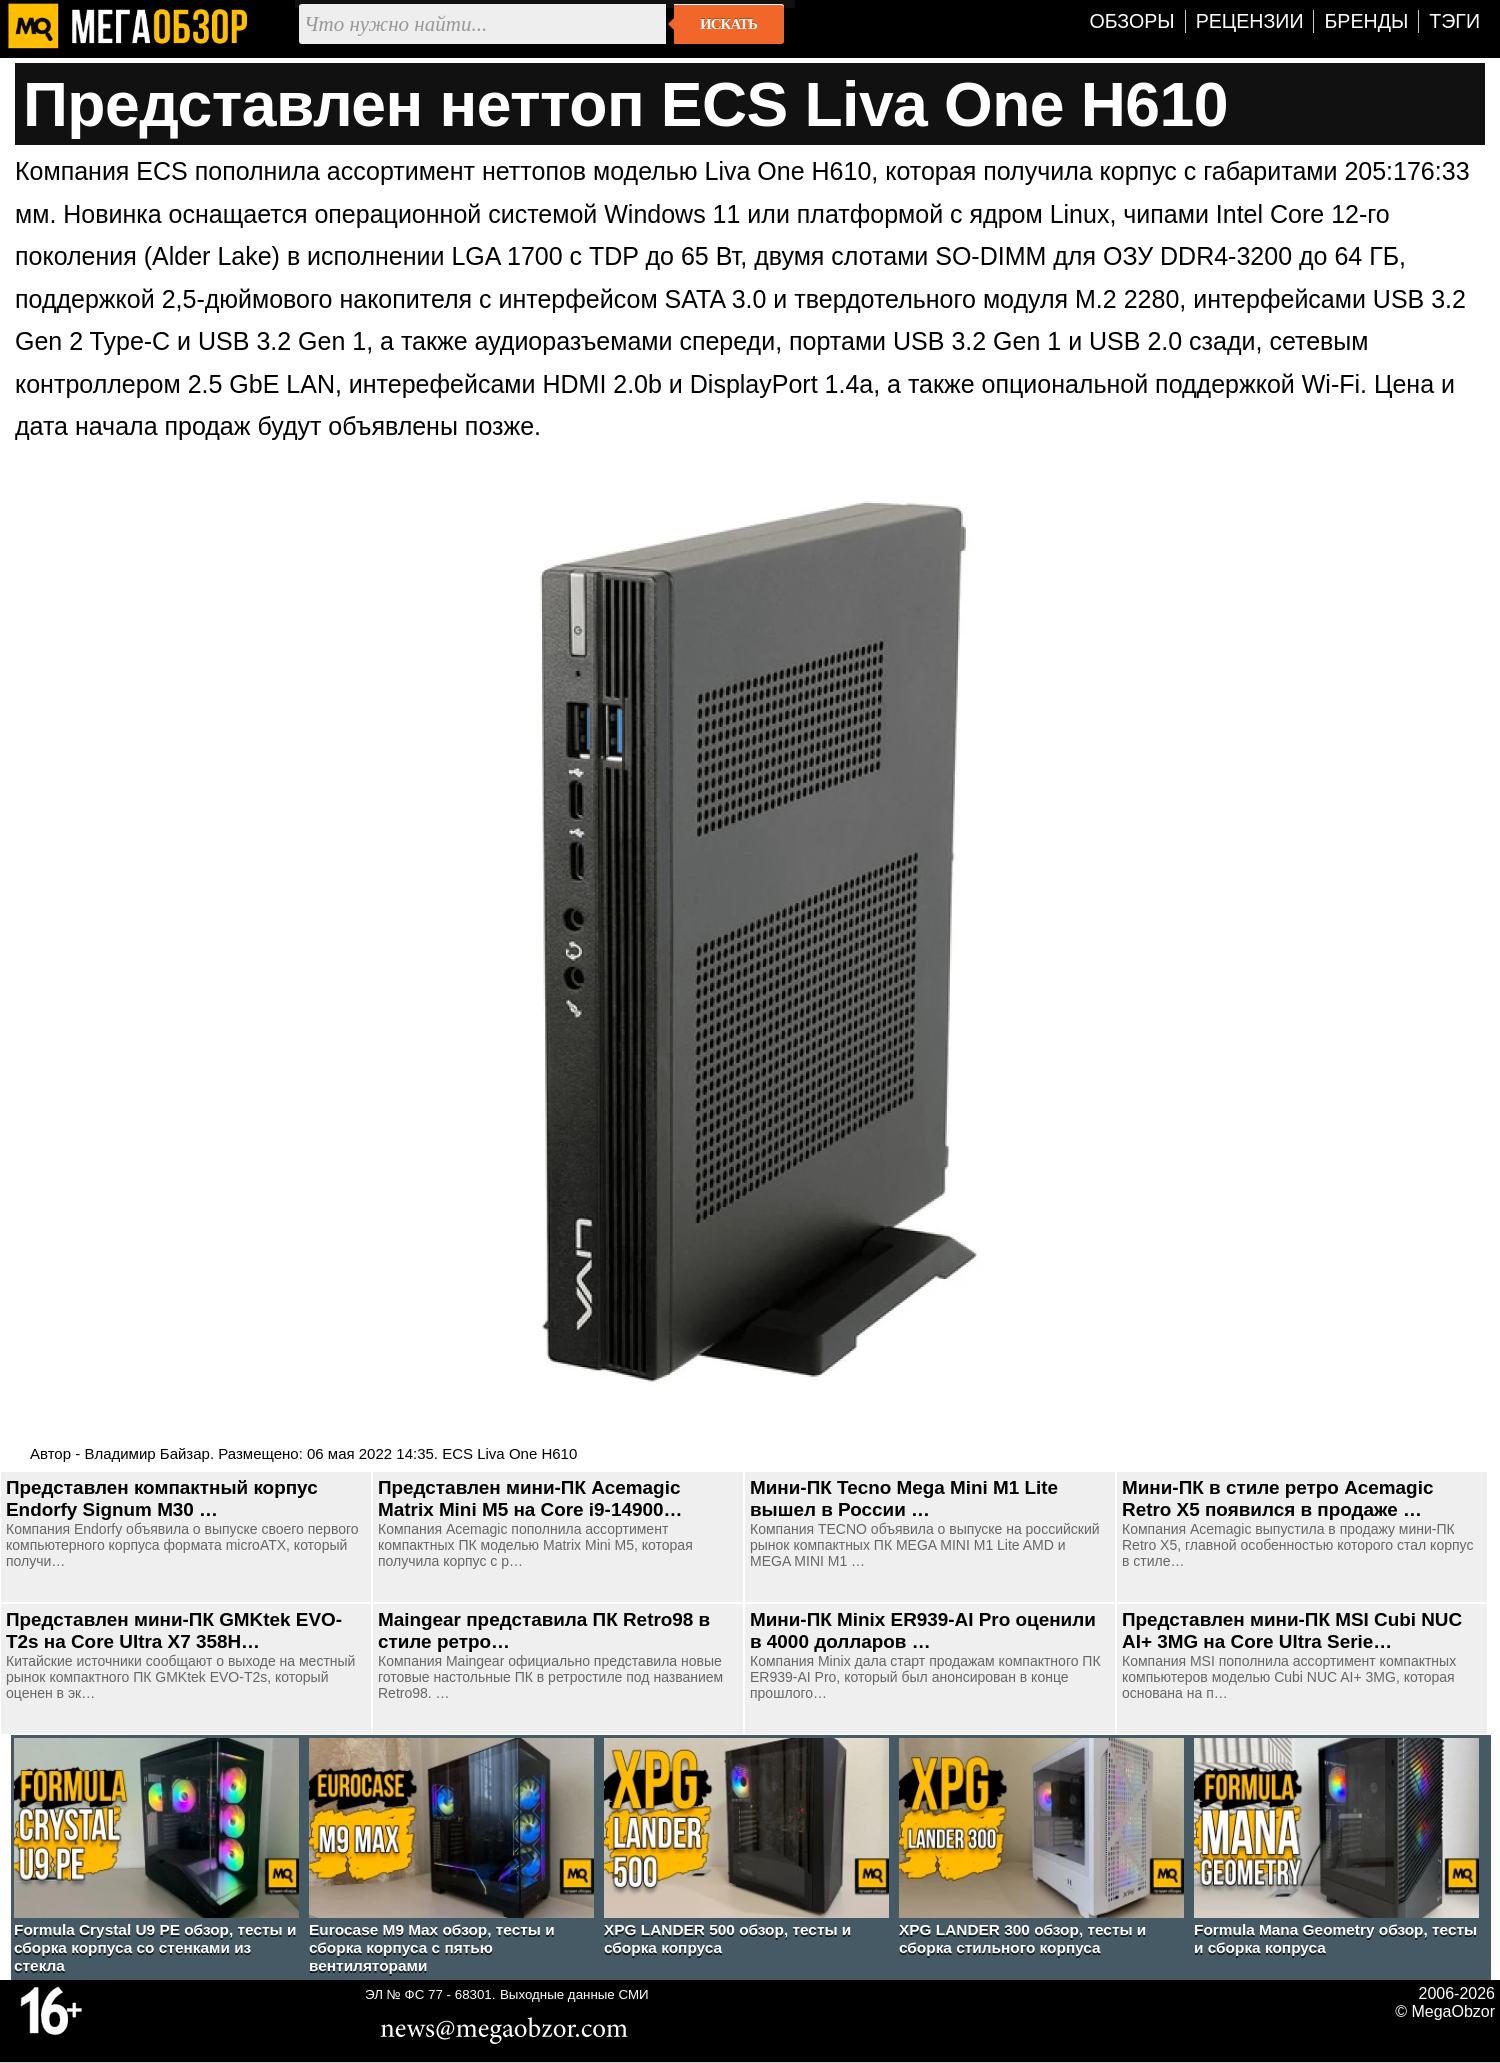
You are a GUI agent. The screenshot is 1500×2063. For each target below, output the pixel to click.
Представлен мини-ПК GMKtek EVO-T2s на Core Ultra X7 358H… (174, 1630)
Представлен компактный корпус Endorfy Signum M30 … (162, 1498)
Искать (728, 24)
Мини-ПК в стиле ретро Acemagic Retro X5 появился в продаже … (1277, 1498)
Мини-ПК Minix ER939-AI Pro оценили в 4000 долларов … (923, 1630)
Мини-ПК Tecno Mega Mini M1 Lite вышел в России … (904, 1498)
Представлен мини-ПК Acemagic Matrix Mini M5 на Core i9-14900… (530, 1498)
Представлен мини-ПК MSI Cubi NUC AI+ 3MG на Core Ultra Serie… (1292, 1630)
